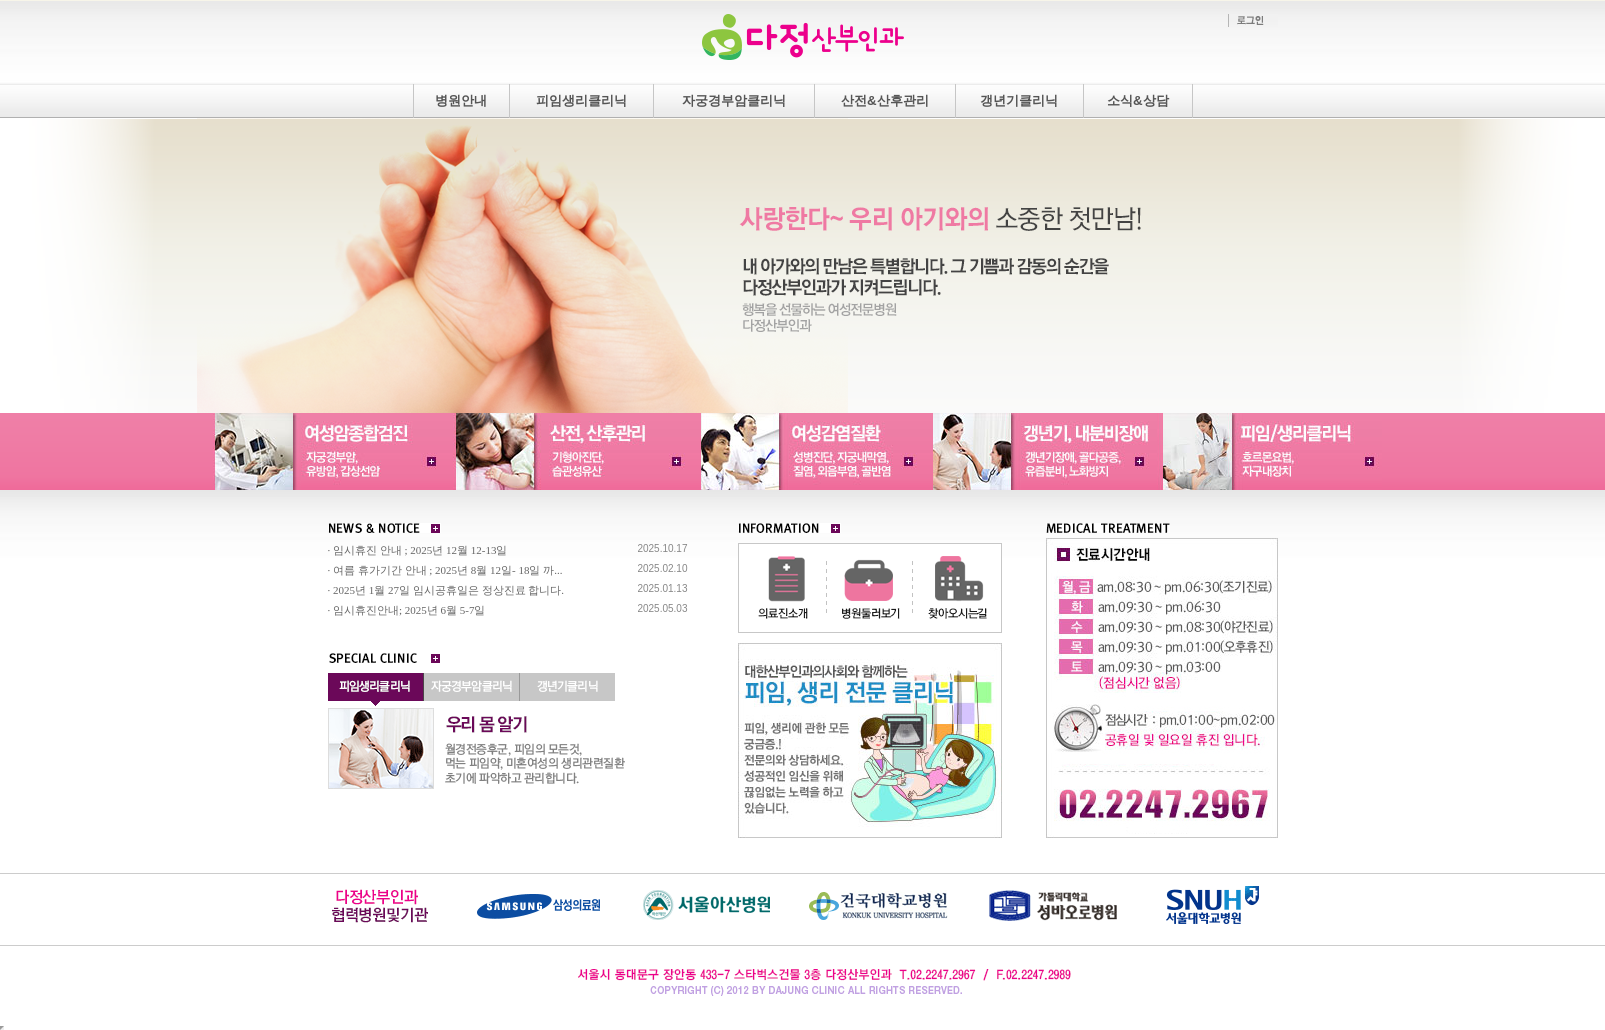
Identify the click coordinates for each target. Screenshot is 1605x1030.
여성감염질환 (815, 451)
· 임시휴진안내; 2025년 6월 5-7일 (407, 610)
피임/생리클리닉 (1278, 451)
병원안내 (461, 100)
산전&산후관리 (885, 100)
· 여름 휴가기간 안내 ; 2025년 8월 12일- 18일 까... (445, 570)
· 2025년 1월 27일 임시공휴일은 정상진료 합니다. (446, 590)
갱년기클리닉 (1019, 100)
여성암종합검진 (333, 451)
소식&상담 (1138, 100)
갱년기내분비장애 (1048, 451)
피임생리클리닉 (581, 100)
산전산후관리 (575, 451)
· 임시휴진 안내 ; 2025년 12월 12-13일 (418, 550)
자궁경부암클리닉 (734, 100)
